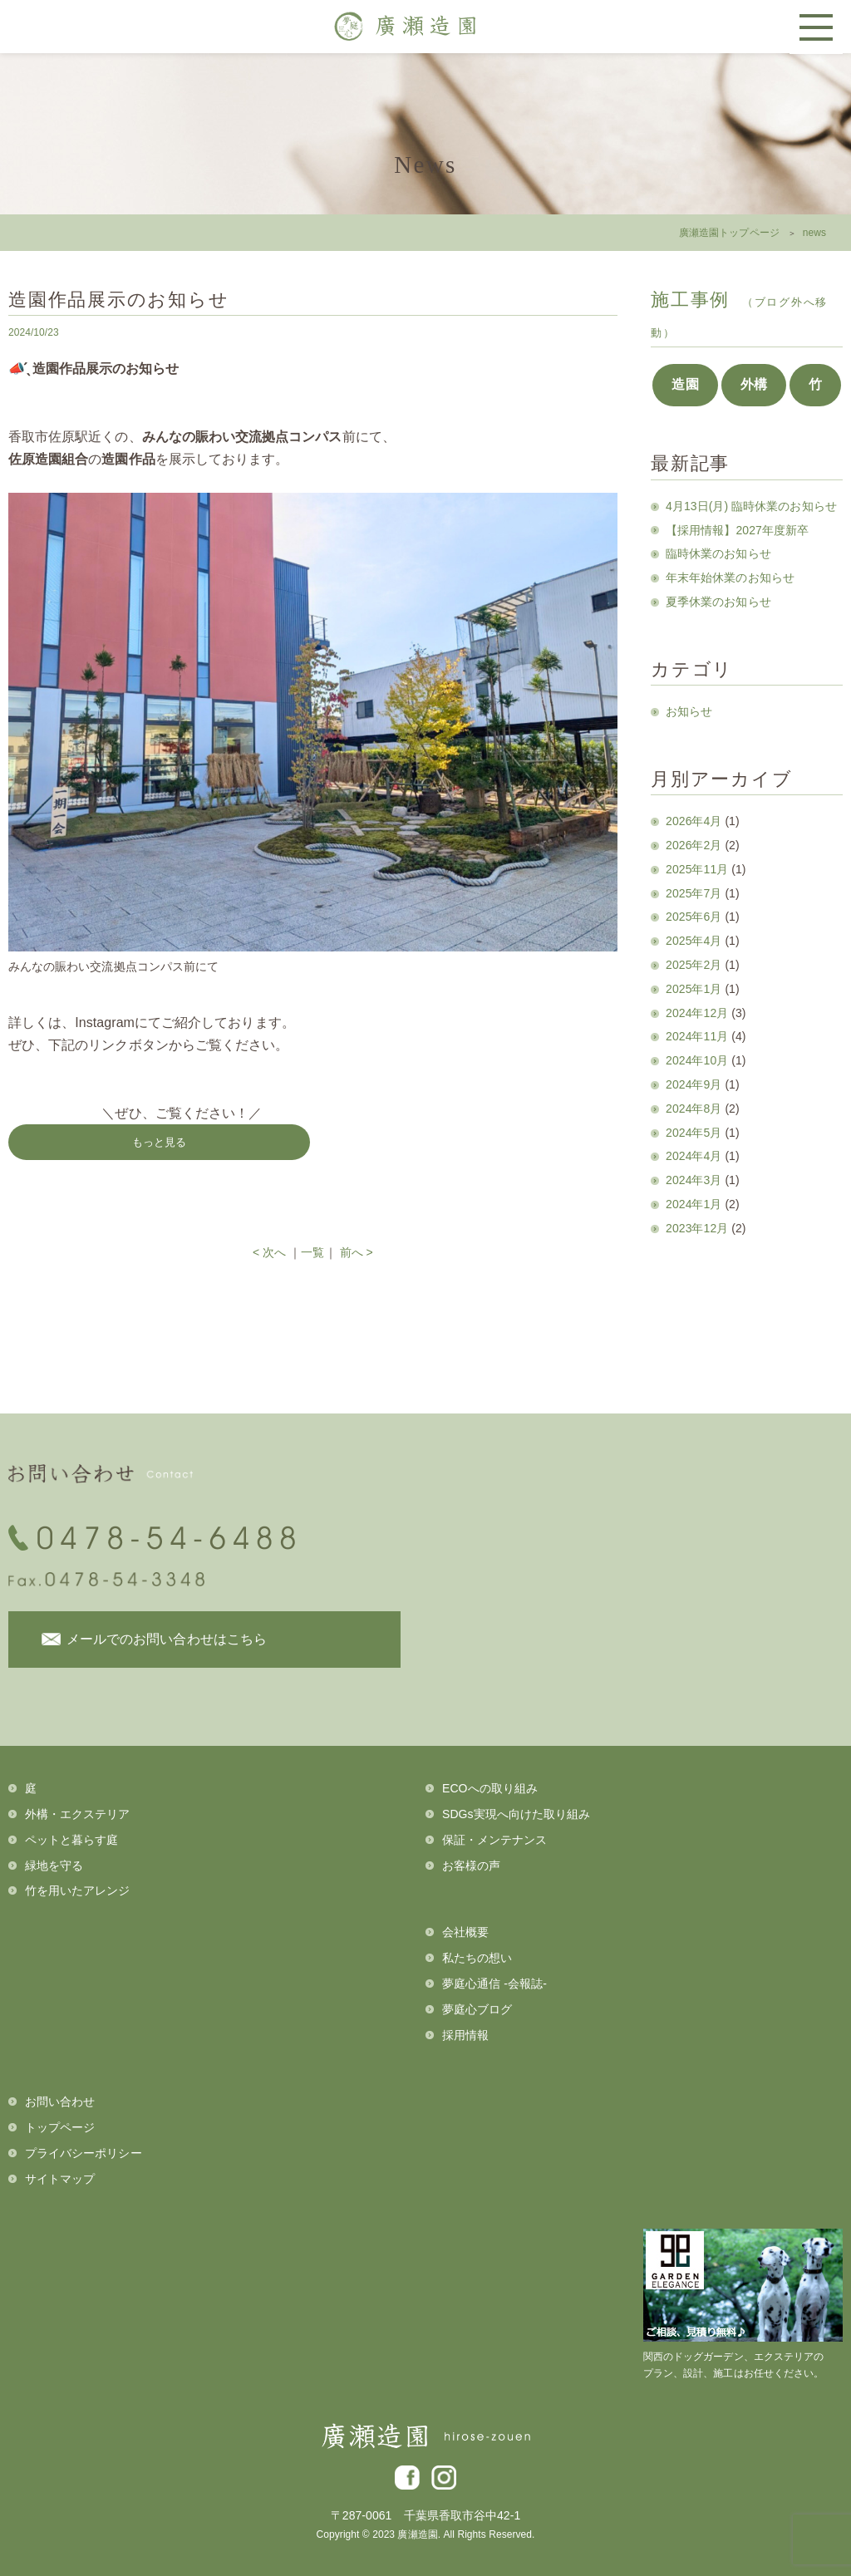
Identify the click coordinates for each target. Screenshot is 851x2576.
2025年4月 (693, 940)
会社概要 (465, 1932)
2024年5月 (693, 1132)
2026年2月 (693, 845)
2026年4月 (693, 821)
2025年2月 (693, 964)
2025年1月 (693, 988)
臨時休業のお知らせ (718, 553)
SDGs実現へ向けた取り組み (516, 1814)
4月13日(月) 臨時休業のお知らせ (751, 506)
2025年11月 (697, 869)
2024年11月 (697, 1036)
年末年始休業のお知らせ (730, 577)
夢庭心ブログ (477, 2009)
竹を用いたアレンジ (77, 1890)
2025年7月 (693, 893)
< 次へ (269, 1252)
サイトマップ (60, 2178)
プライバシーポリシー (83, 2153)
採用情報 (465, 2035)
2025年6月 (693, 916)
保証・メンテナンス (495, 1839)
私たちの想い (477, 1957)
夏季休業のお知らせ (718, 601)
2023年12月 (697, 1228)
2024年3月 (693, 1180)
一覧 (312, 1252)
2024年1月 (693, 1204)
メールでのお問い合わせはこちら (166, 1639)
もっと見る (159, 1142)
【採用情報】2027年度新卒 (737, 530)
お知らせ (689, 711)
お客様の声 (471, 1865)
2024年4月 (693, 1156)
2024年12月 (697, 1013)
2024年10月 (697, 1060)
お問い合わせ (60, 2101)
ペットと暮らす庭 (71, 1839)
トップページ (60, 2127)
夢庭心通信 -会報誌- (494, 1983)
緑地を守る (54, 1865)
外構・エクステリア (77, 1814)
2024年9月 (693, 1084)
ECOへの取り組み (490, 1788)
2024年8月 (693, 1108)
